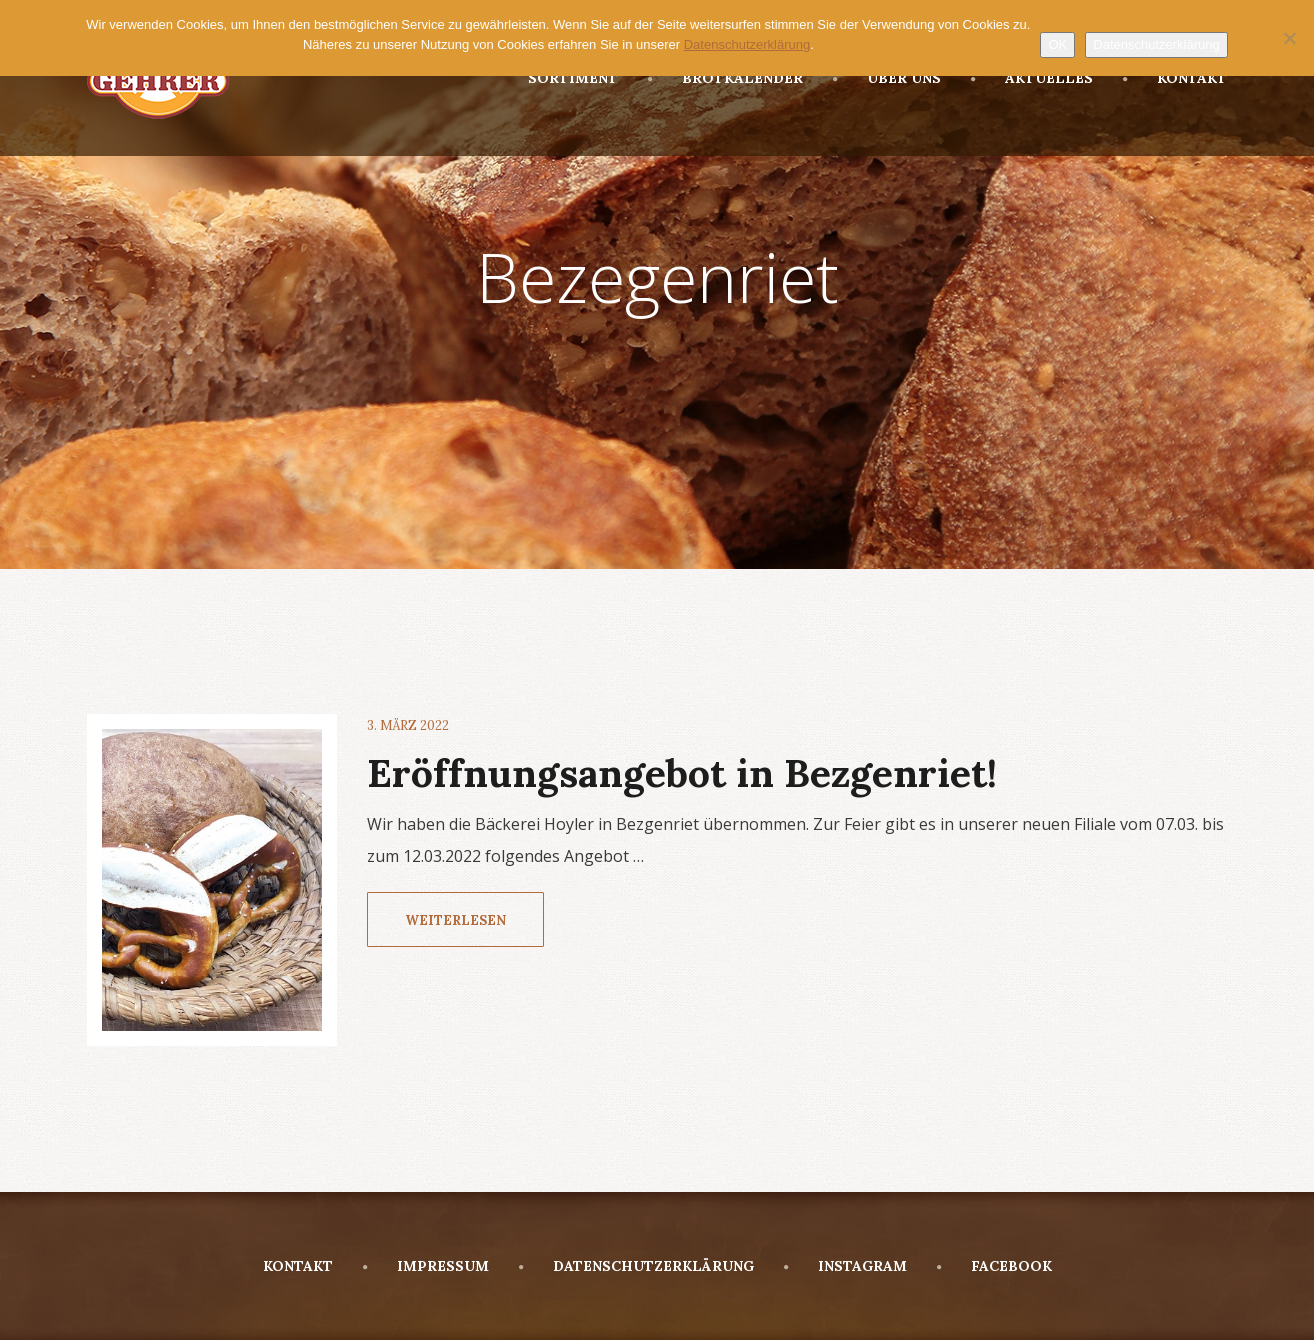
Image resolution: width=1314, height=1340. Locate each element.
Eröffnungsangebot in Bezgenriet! (682, 773)
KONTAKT (1175, 78)
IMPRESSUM (426, 1266)
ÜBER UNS (887, 78)
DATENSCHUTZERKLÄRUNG (636, 1266)
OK (1057, 44)
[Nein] (1289, 38)
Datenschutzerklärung (1156, 44)
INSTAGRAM (845, 1266)
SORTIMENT (573, 78)
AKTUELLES (1032, 78)
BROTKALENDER (725, 78)
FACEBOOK (994, 1266)
